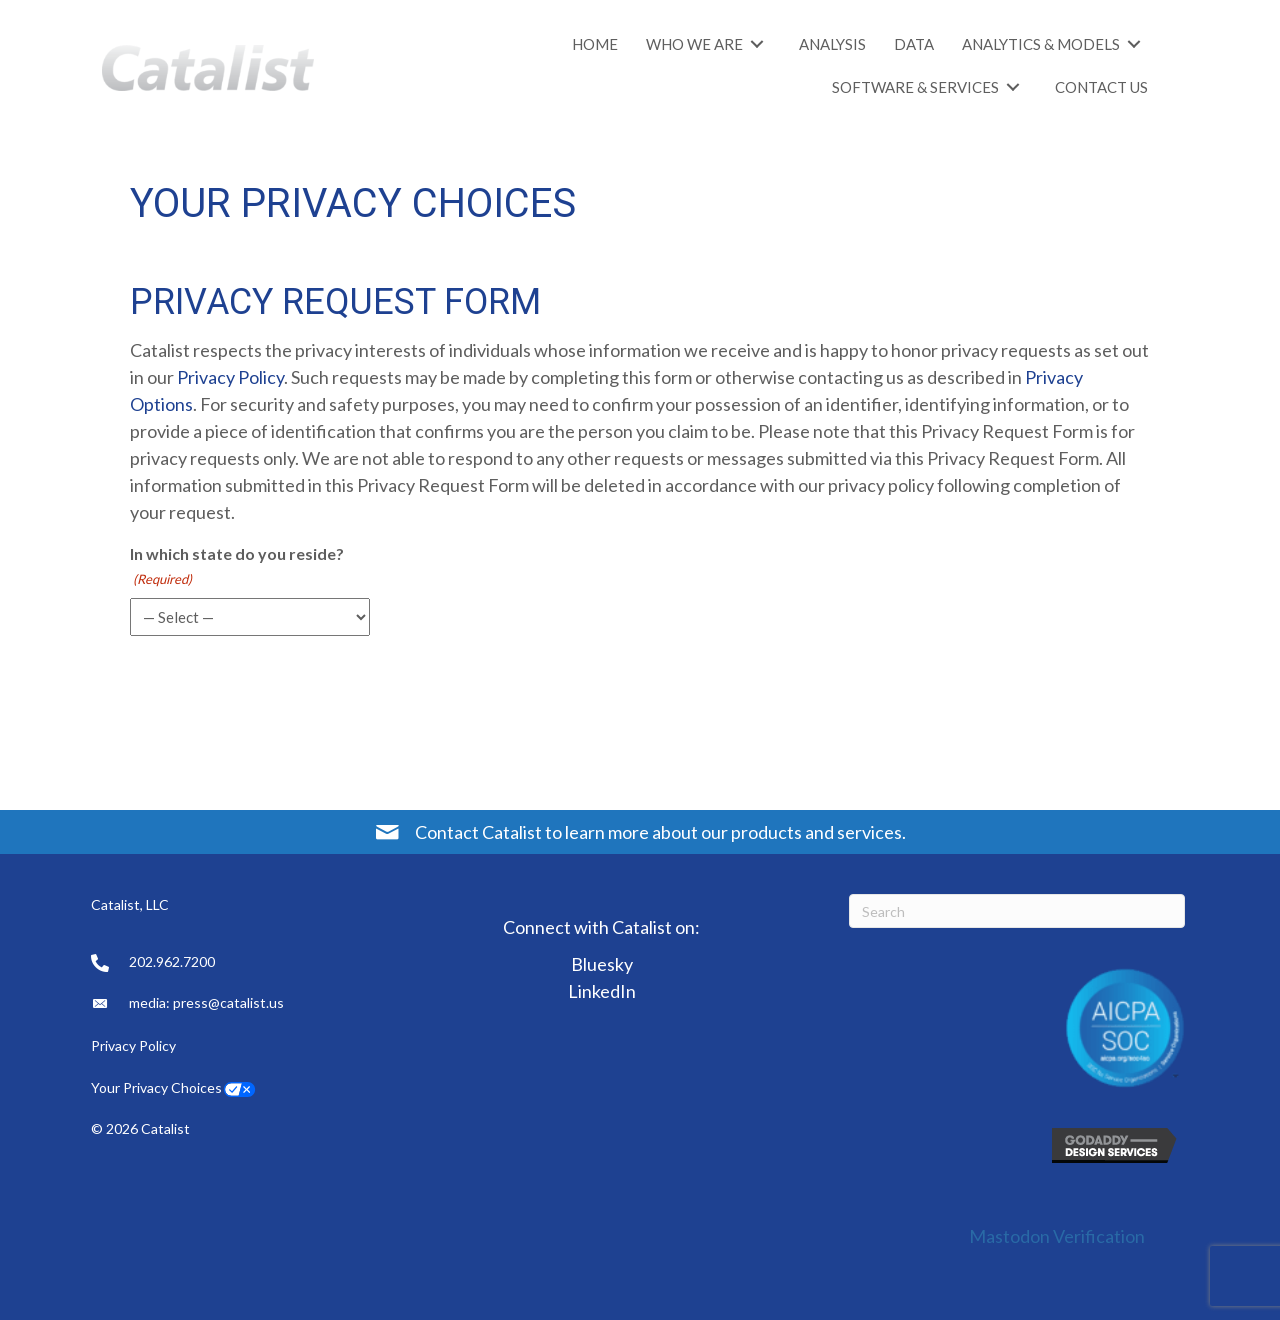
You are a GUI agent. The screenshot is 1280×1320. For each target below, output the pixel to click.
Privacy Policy (230, 377)
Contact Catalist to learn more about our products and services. (660, 832)
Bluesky (602, 964)
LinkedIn (602, 991)
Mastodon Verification (1057, 1236)
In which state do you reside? (237, 567)
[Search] (1017, 911)
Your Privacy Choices (156, 1087)
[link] (595, 44)
